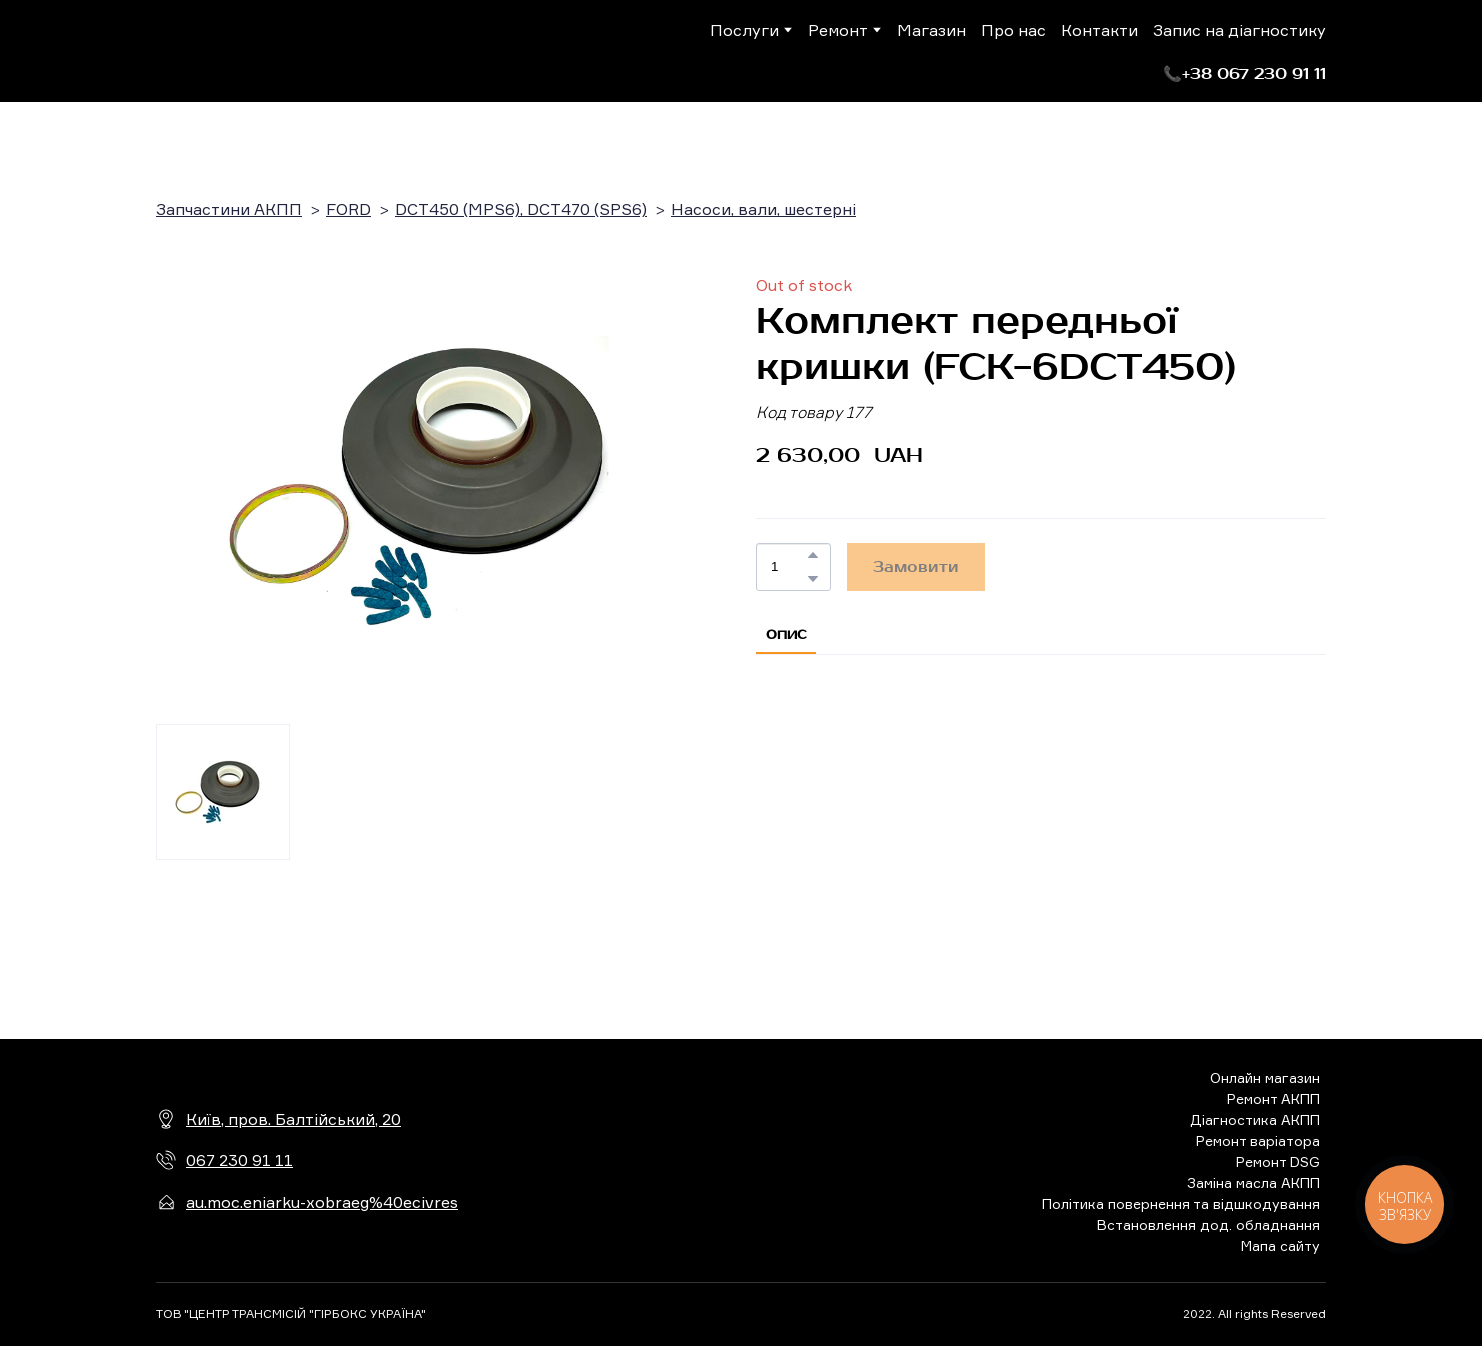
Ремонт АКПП (1273, 1098)
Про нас (1013, 30)
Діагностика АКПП (1255, 1119)
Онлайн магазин (1265, 1077)
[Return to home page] (238, 51)
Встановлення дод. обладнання (1208, 1224)
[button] (1244, 74)
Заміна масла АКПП (1253, 1182)
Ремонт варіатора (1258, 1140)
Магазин (931, 30)
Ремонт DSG (1278, 1161)
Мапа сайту (1280, 1245)
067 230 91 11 (239, 1160)
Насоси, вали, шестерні (763, 209)
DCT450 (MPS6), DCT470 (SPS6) (521, 209)
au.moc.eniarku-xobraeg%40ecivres (322, 1202)
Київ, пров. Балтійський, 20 (293, 1119)
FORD (348, 209)
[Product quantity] (788, 567)
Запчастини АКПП (229, 209)
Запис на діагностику (1239, 30)
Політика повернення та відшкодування (1181, 1203)
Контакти (1099, 30)
